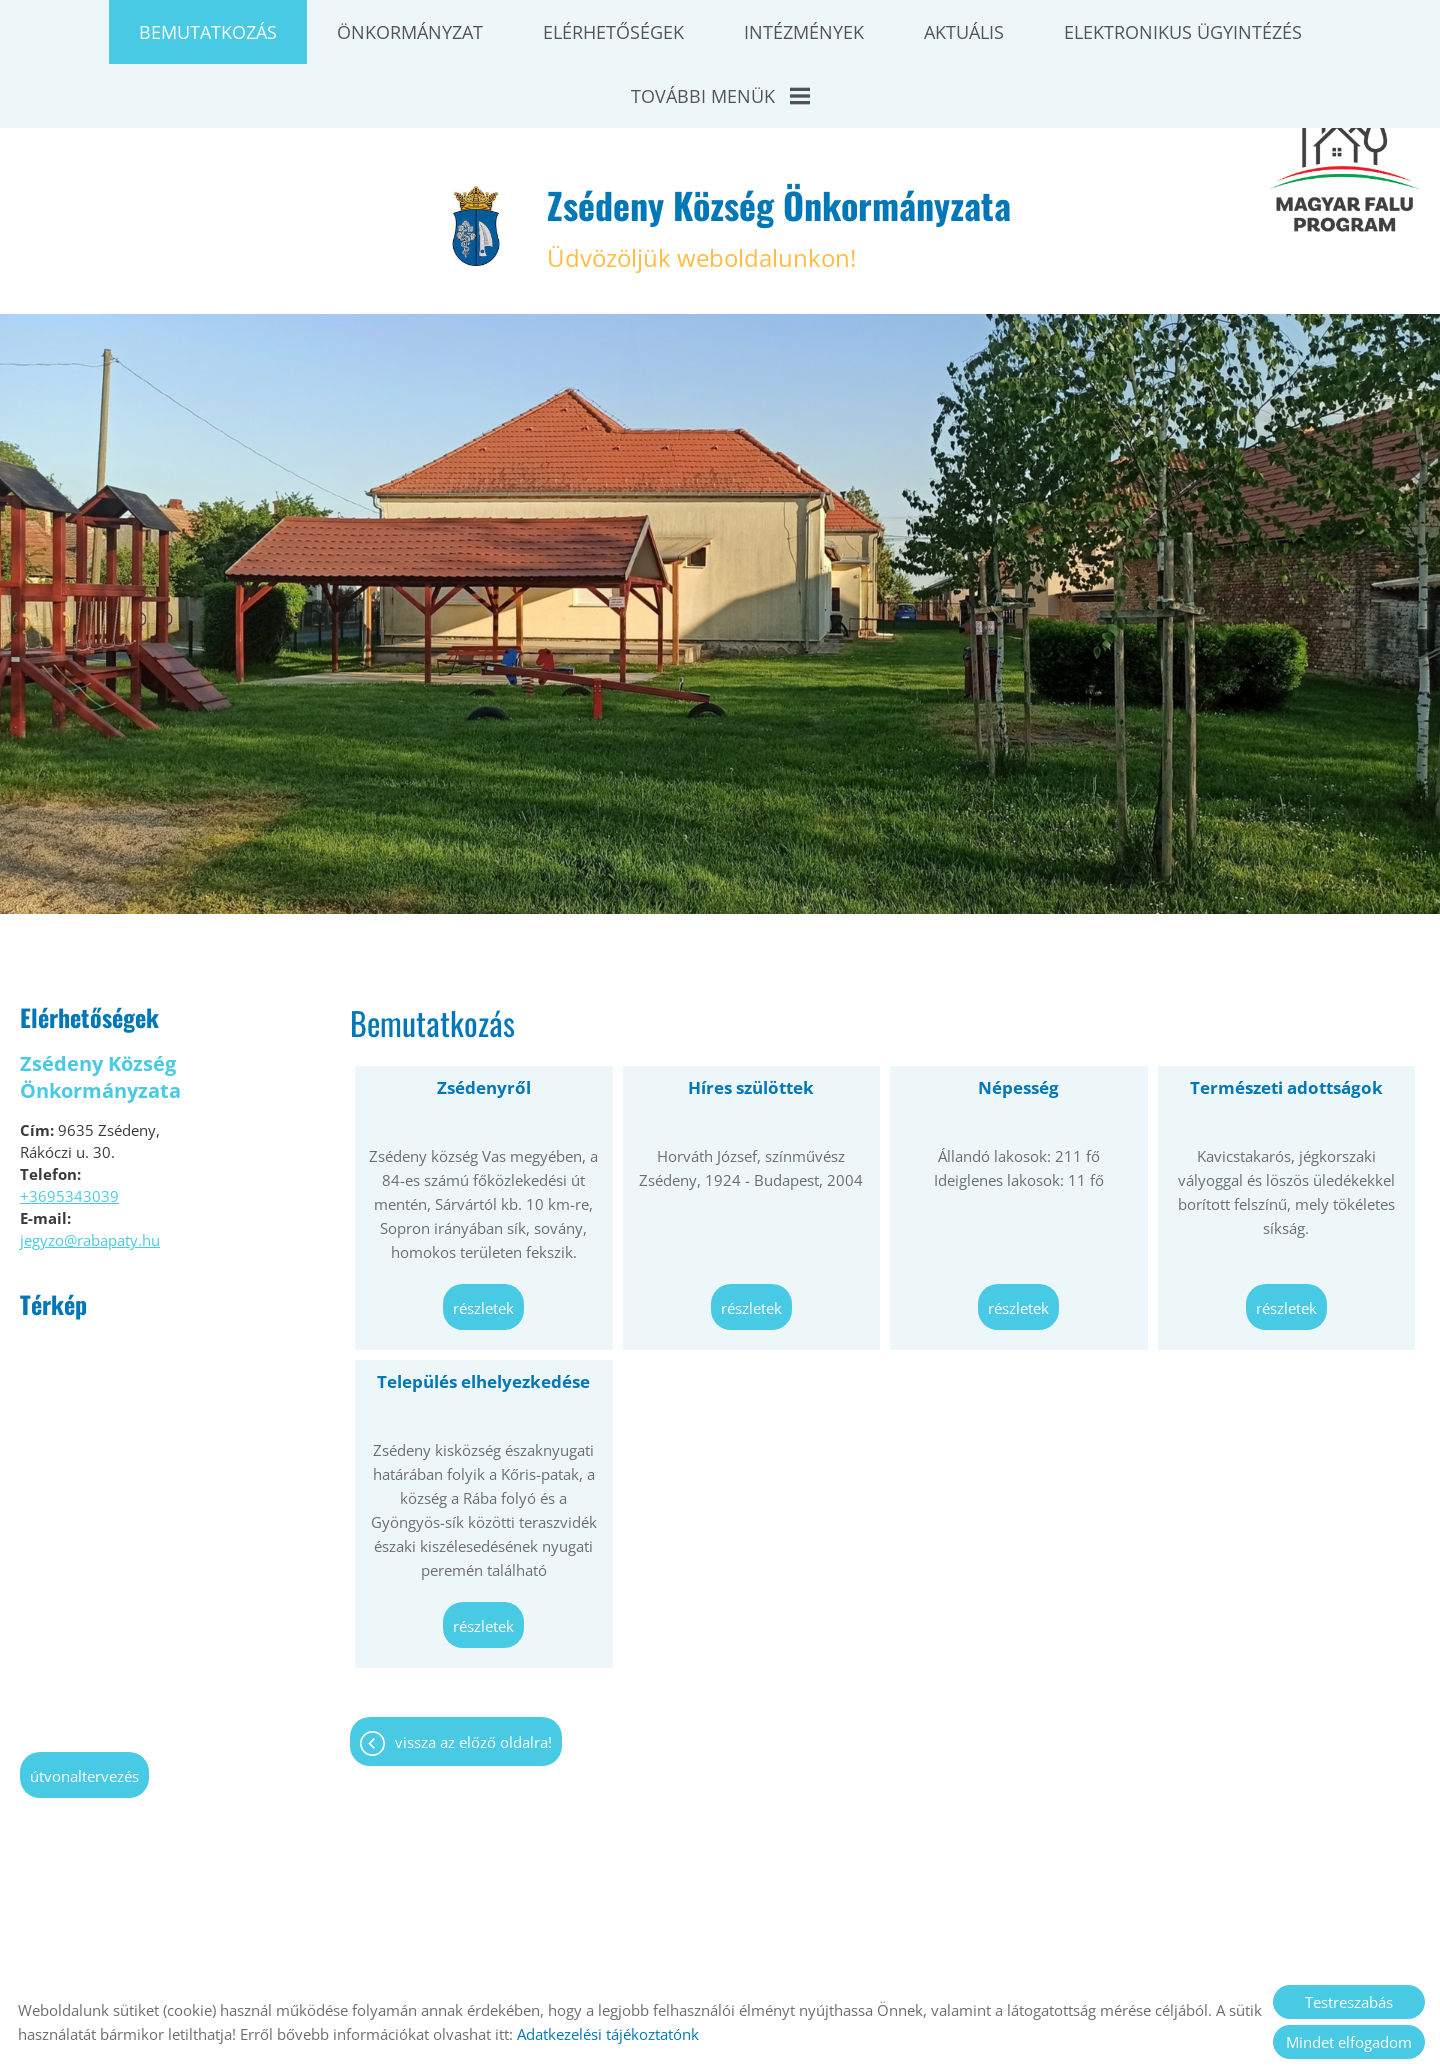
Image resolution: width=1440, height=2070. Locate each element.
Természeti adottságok (1286, 1013)
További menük (720, 96)
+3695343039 (69, 1122)
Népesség (1018, 1013)
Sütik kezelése (989, 1959)
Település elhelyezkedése (483, 1307)
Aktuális (964, 32)
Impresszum (874, 1959)
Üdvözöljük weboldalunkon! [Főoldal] (779, 152)
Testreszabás (1349, 2002)
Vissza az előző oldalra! (473, 1668)
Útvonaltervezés (84, 1702)
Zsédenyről (484, 1013)
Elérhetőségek (613, 32)
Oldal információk (557, 1959)
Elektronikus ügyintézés (1183, 32)
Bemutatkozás (208, 32)
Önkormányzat (410, 32)
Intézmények (804, 32)
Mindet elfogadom (1349, 2042)
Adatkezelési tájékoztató (725, 1959)
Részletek (483, 1234)
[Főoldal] (476, 152)
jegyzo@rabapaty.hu (90, 1166)
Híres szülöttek (751, 1013)
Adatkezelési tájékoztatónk (608, 2034)
